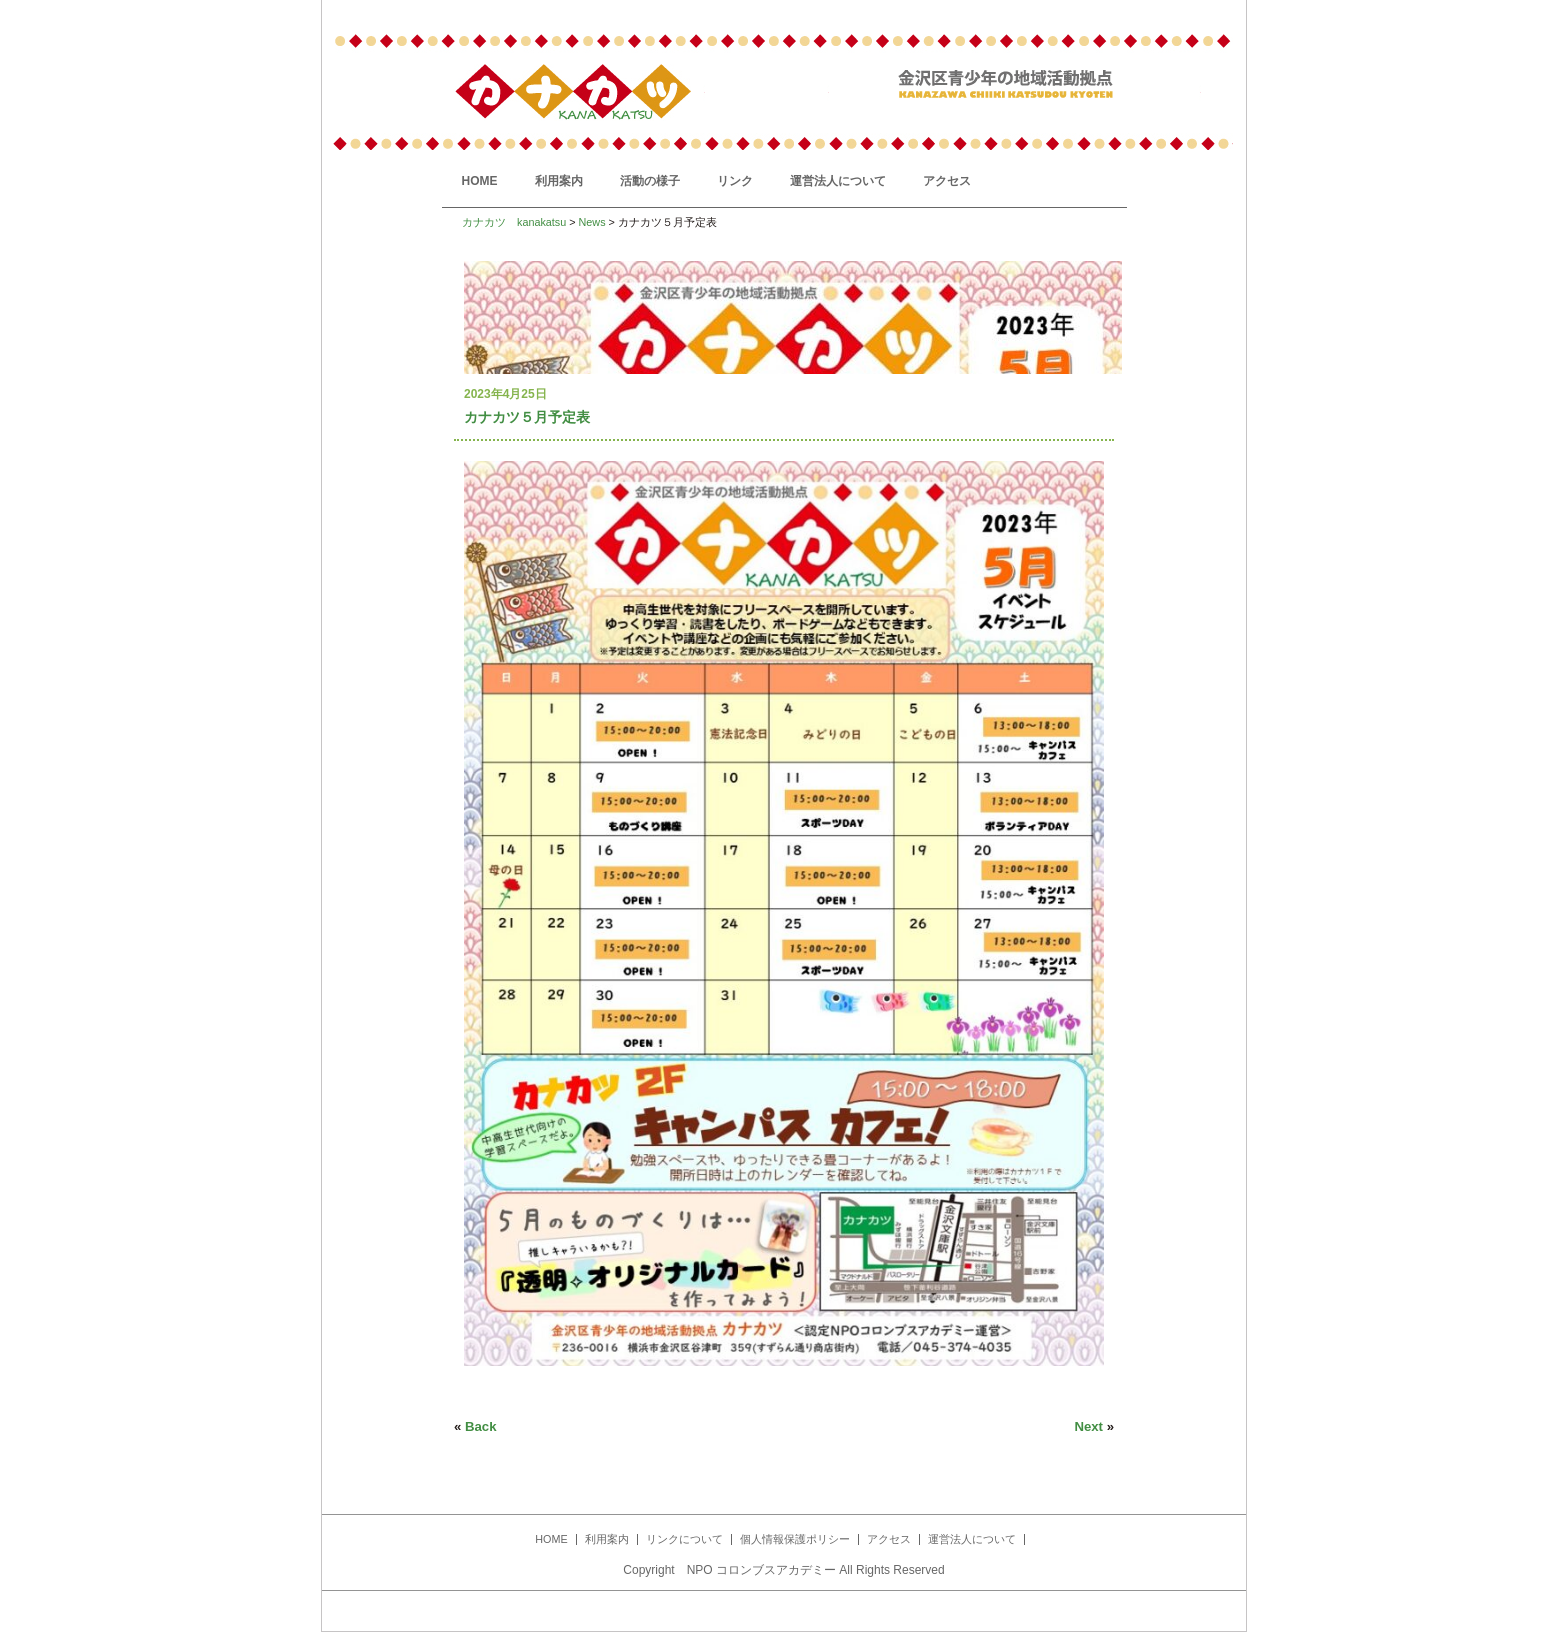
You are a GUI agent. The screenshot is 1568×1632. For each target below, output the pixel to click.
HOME (480, 181)
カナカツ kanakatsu (514, 222)
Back (481, 1426)
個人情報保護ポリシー (795, 1539)
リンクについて (684, 1539)
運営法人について (838, 181)
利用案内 (559, 181)
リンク (735, 181)
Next (1088, 1426)
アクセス (947, 181)
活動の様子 (650, 181)
